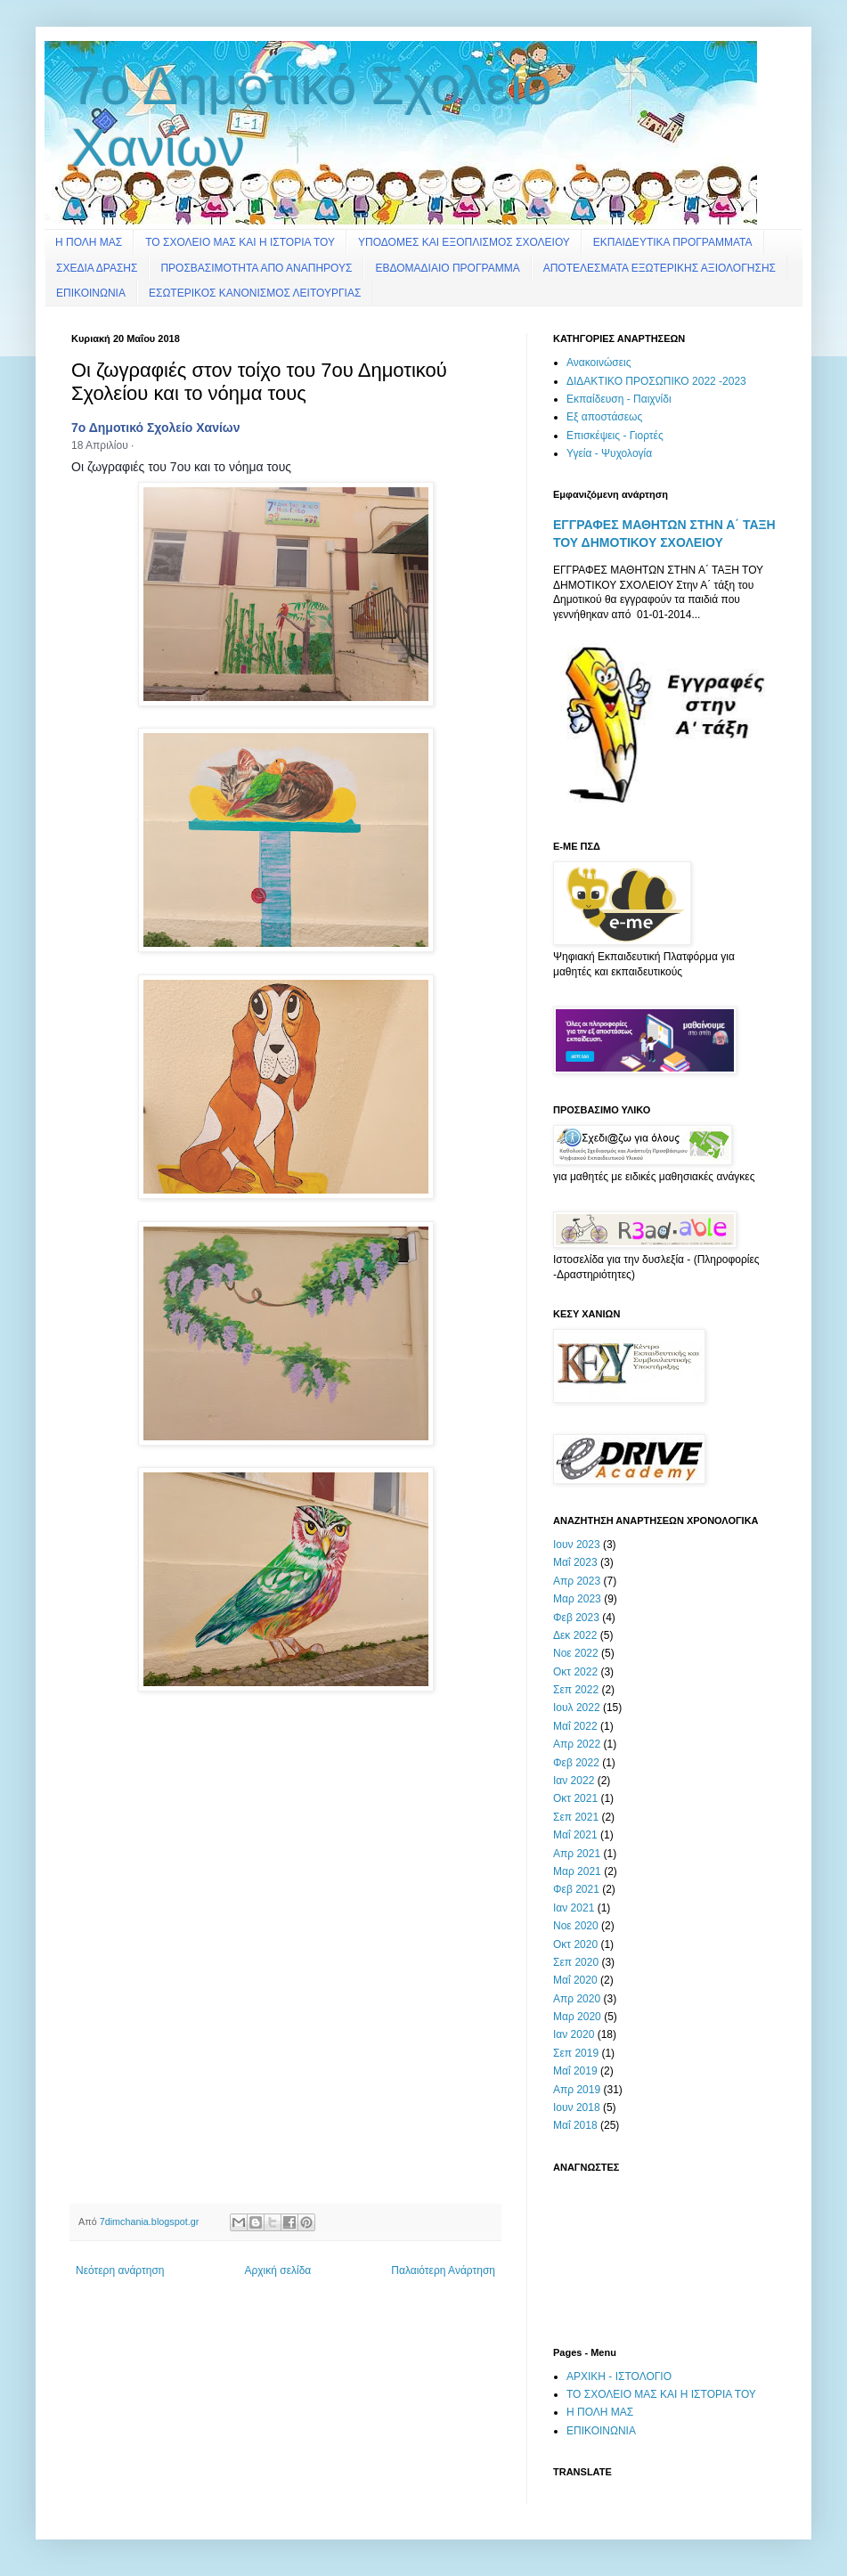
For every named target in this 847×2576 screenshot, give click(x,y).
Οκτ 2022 (575, 1672)
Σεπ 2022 (576, 1689)
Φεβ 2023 (576, 1617)
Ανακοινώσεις (598, 362)
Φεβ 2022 (576, 1763)
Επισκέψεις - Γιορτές (615, 435)
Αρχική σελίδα (277, 2270)
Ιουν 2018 (576, 2107)
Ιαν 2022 (573, 1780)
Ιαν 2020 (573, 2034)
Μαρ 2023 (577, 1599)
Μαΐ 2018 (575, 2125)
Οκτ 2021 (575, 1798)
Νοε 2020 (576, 1926)
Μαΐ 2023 (575, 1562)
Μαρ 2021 (577, 1871)
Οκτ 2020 (575, 1944)
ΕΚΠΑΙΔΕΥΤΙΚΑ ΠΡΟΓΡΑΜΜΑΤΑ (673, 242)
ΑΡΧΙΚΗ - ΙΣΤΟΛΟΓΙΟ (619, 2376)
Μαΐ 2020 (575, 1980)
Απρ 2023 (576, 1581)
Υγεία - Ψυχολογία (609, 453)
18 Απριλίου (99, 445)
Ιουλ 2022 (576, 1707)
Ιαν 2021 (573, 1908)
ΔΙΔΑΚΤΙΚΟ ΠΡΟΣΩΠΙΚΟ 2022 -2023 (656, 381)
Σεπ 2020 (576, 1962)
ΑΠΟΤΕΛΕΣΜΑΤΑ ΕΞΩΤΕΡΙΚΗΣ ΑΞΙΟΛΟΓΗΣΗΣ (659, 268)
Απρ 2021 (576, 1853)
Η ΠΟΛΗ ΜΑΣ (88, 242)
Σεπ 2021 (576, 1817)
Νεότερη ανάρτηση (120, 2270)
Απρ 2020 (576, 1999)
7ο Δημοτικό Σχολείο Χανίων (155, 427)
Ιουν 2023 (576, 1544)
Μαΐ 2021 (575, 1835)
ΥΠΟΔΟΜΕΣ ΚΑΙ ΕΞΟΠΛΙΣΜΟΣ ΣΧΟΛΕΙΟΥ (464, 242)
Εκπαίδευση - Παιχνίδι (619, 399)
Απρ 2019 (576, 2089)
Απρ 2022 (576, 1744)
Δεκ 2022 (575, 1635)
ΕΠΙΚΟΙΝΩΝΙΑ (91, 293)
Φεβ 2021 (576, 1889)
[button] (142, 446)
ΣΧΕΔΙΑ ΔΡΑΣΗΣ (96, 268)
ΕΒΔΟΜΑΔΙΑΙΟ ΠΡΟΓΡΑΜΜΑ (447, 268)
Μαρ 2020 (577, 2016)
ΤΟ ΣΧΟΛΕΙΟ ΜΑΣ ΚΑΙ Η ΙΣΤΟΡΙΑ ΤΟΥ (240, 242)
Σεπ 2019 (576, 2053)
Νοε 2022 (576, 1653)
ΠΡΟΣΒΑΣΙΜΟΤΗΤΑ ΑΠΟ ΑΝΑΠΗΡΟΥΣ (256, 268)
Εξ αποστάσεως (604, 417)
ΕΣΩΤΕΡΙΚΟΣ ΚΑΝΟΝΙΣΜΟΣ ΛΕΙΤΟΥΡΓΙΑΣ (255, 293)
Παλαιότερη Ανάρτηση (443, 2270)
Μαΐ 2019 (575, 2071)
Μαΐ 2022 (575, 1726)
